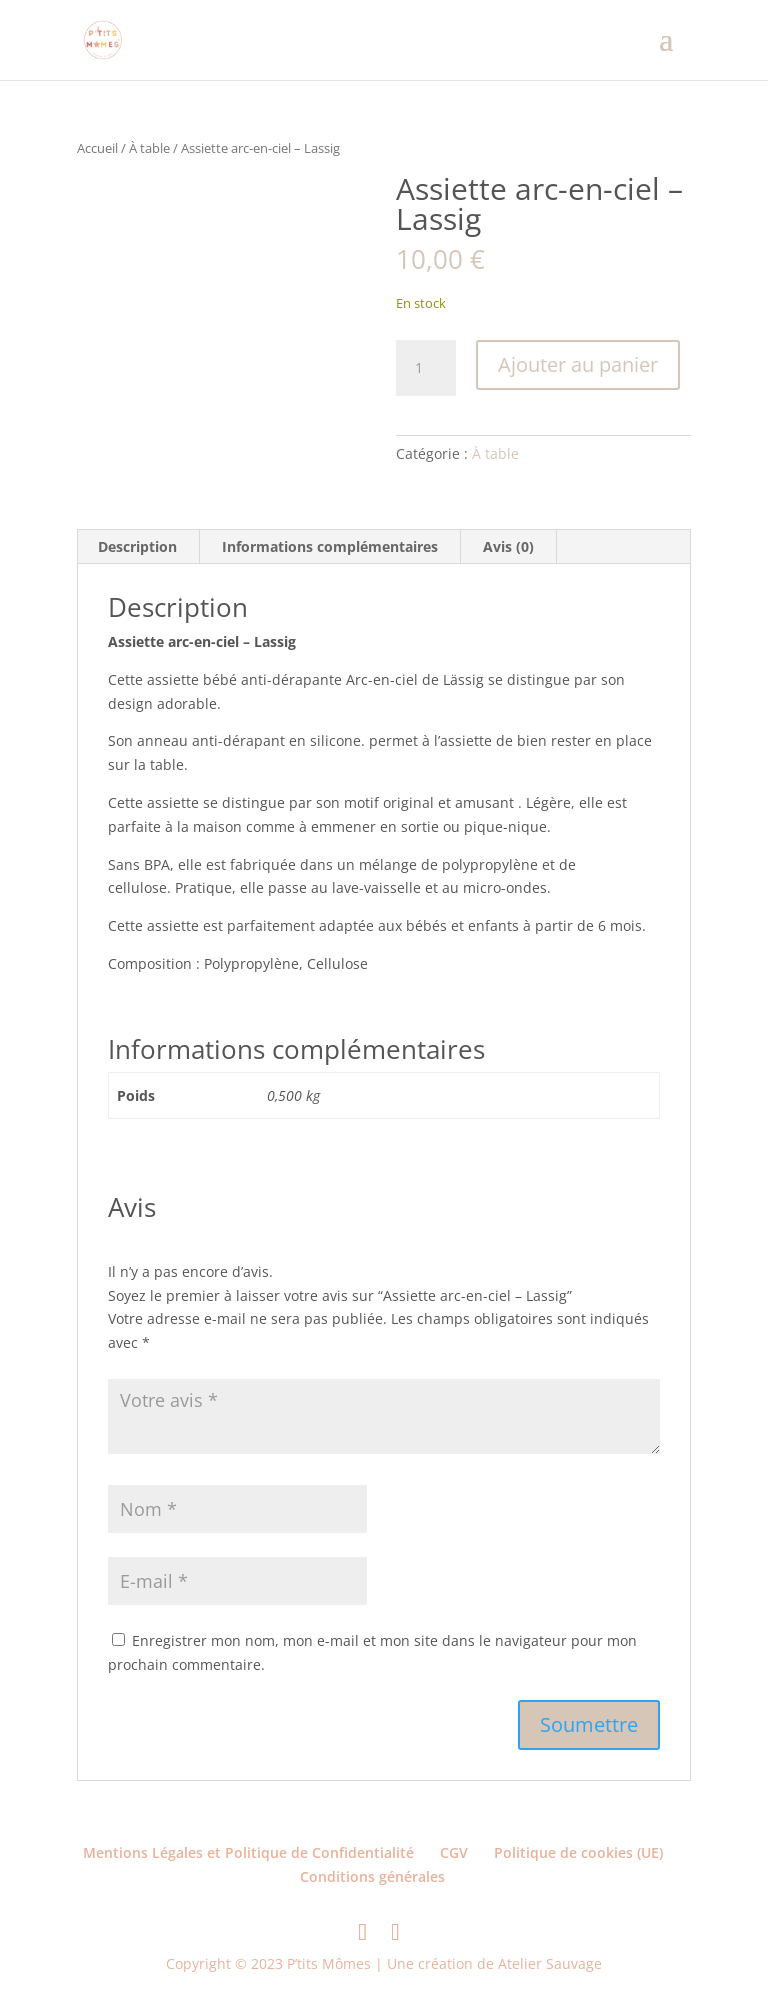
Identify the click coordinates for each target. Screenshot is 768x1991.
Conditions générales (372, 1876)
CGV (454, 1852)
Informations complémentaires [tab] (330, 546)
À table (149, 148)
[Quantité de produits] (426, 368)
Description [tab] (137, 546)
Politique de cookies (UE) (578, 1852)
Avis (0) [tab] (508, 546)
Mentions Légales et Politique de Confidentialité (248, 1852)
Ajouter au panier (578, 364)
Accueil (97, 148)
